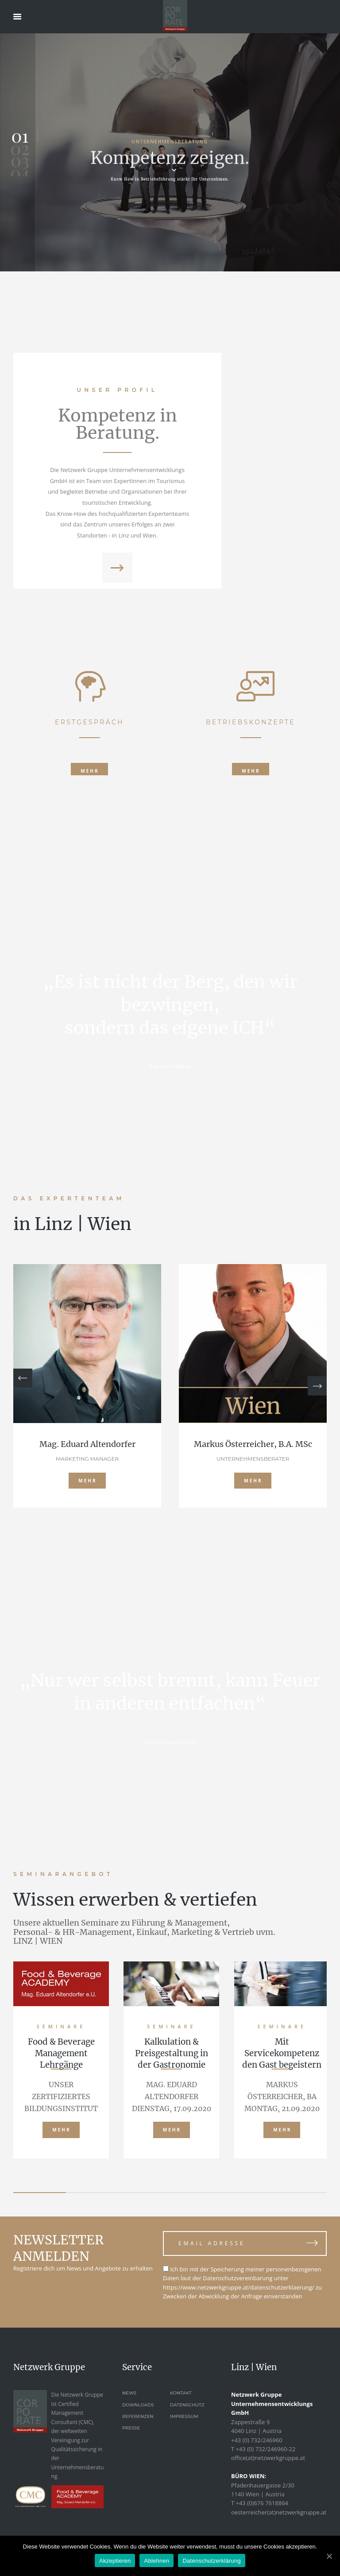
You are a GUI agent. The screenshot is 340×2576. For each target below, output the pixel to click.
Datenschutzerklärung (211, 2560)
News (129, 2393)
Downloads (138, 2405)
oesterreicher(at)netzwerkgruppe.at (278, 2512)
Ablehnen (156, 2560)
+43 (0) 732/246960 (256, 2440)
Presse (131, 2428)
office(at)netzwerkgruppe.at (268, 2458)
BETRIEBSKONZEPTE (250, 846)
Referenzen (138, 2416)
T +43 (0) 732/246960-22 (263, 2449)
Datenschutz (187, 2405)
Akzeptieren (115, 2560)
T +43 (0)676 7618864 (259, 2503)
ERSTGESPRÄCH (89, 846)
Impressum (184, 2416)
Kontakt (181, 2393)
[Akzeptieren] (329, 2556)
